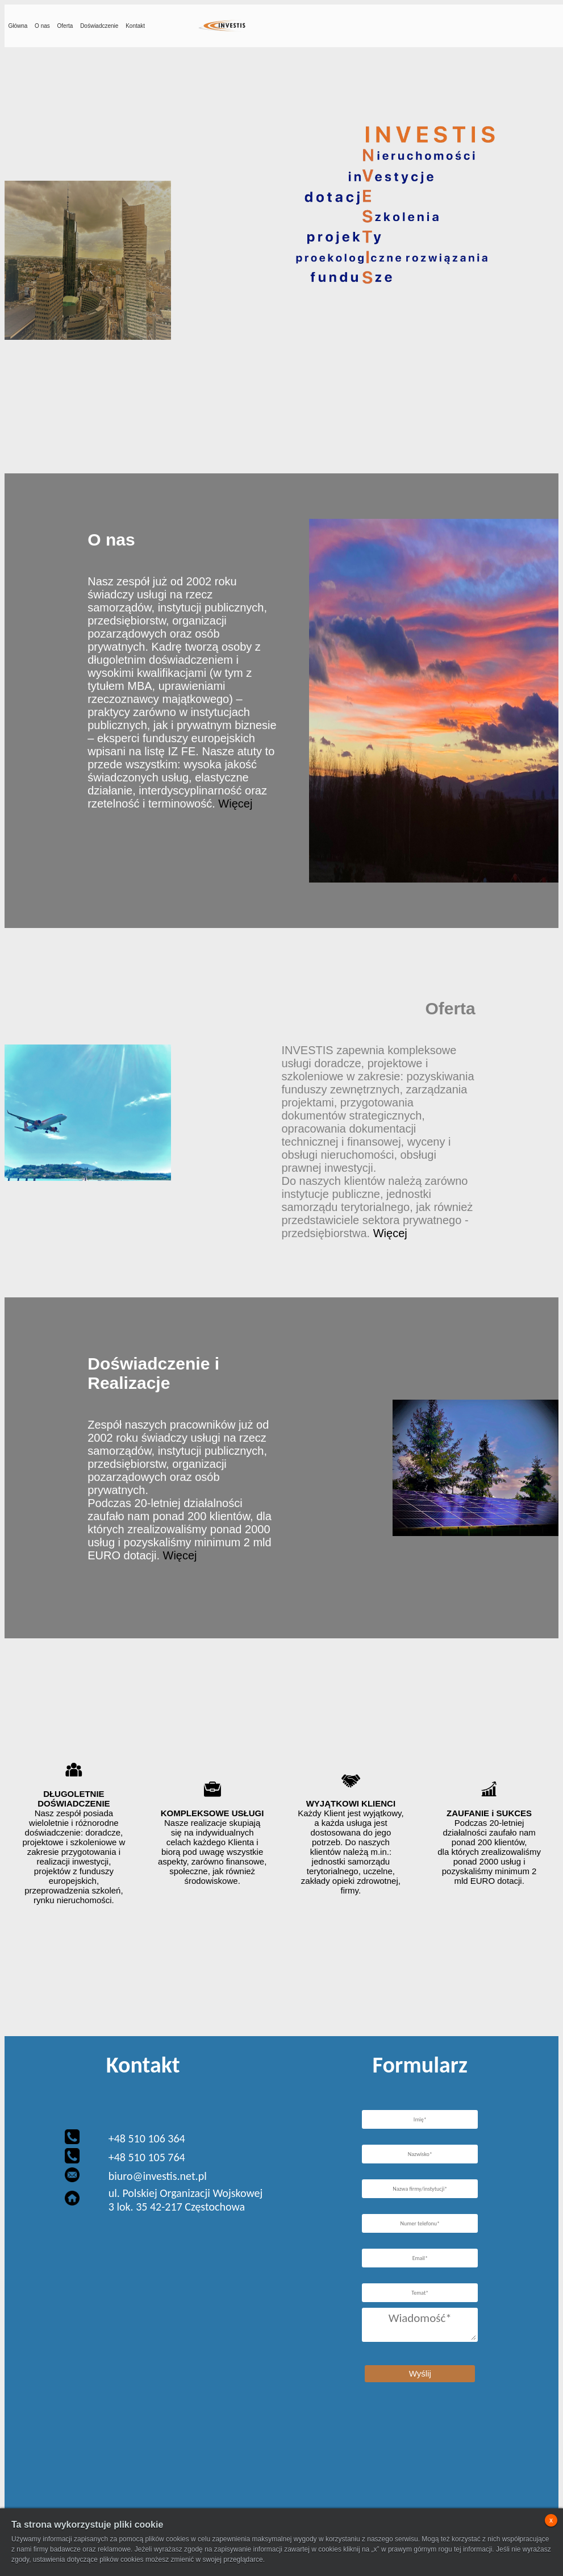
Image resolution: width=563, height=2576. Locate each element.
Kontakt (135, 26)
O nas (42, 26)
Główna (17, 26)
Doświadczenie (99, 26)
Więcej (235, 803)
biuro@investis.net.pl (158, 2176)
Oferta (65, 26)
